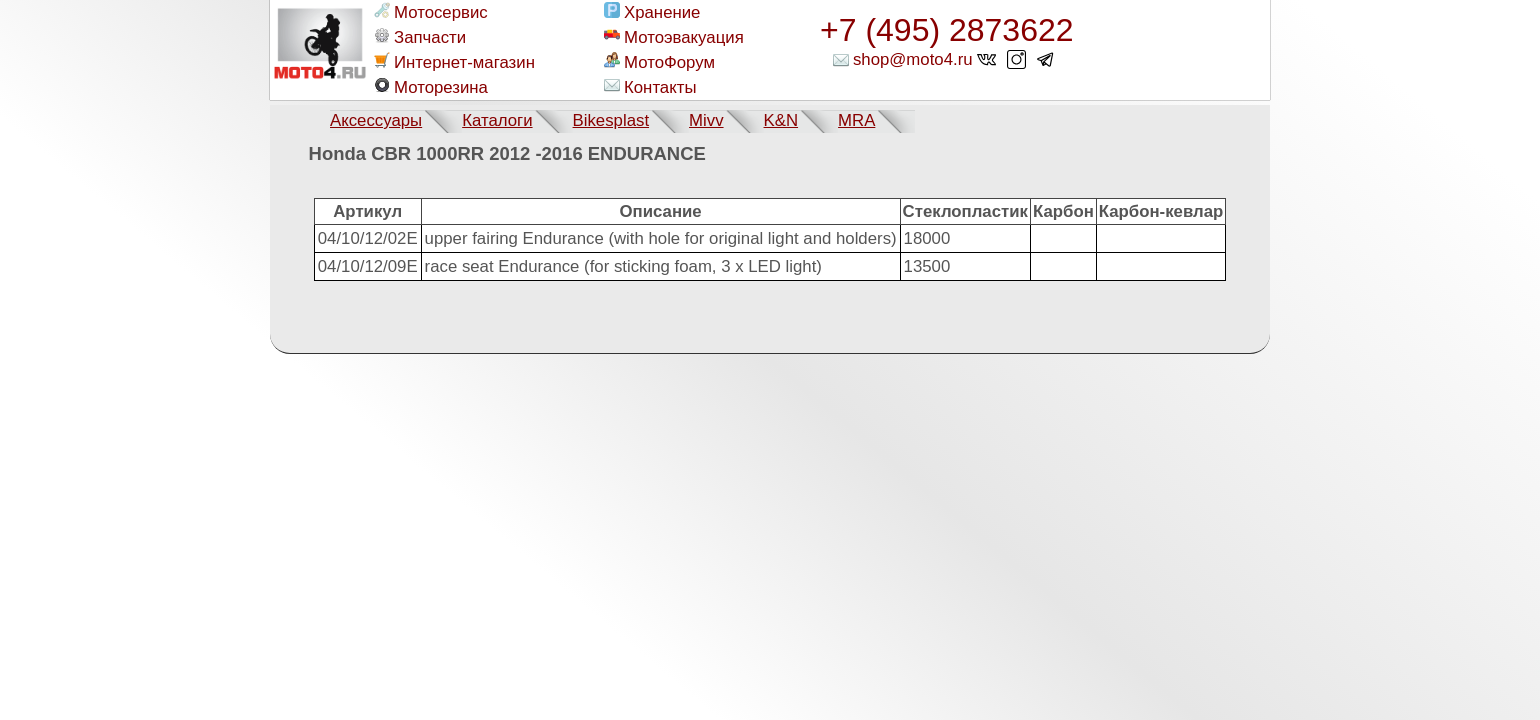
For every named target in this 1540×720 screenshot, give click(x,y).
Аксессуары (376, 120)
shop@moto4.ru (913, 59)
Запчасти (420, 37)
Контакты (650, 87)
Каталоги (497, 120)
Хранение (652, 12)
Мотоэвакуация (674, 37)
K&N (781, 120)
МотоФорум (659, 62)
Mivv (706, 120)
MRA (856, 120)
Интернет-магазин (454, 62)
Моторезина (431, 87)
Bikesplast (611, 120)
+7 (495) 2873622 (947, 30)
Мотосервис (431, 12)
